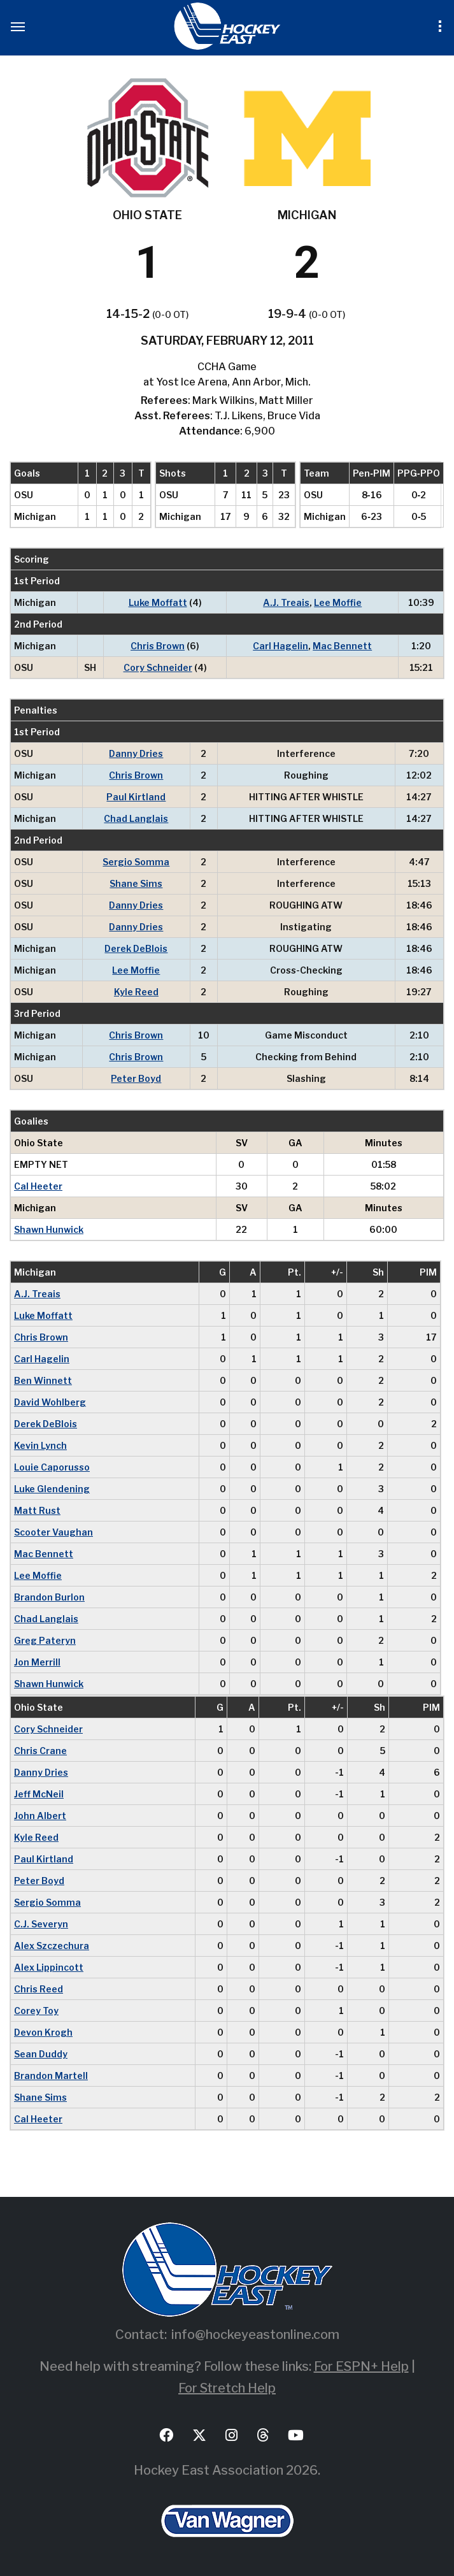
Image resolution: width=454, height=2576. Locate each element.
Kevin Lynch (40, 1445)
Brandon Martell (51, 2075)
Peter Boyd (136, 1078)
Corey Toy (36, 2010)
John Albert (40, 1815)
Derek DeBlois (135, 948)
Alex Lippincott (48, 1967)
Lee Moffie (338, 602)
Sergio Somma (136, 861)
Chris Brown (158, 645)
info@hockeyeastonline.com (255, 2334)
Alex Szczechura (51, 1945)
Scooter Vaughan (53, 1532)
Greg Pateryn (45, 1640)
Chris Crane (40, 1750)
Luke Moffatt (158, 602)
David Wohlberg (50, 1402)
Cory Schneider (158, 667)
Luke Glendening (52, 1488)
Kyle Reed (136, 991)
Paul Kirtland (136, 796)
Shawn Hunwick (48, 1229)
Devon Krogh (43, 2032)
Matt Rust (37, 1510)
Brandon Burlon (49, 1597)
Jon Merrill (37, 1662)
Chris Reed (38, 1988)
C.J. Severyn (41, 1923)
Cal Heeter (38, 1186)
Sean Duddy (40, 2053)
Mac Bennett (342, 645)
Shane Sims (136, 883)
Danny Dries (136, 753)
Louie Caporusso (52, 1467)
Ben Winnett (43, 1380)
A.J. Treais (286, 602)
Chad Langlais (136, 818)
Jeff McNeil (39, 1793)
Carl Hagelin (280, 645)
